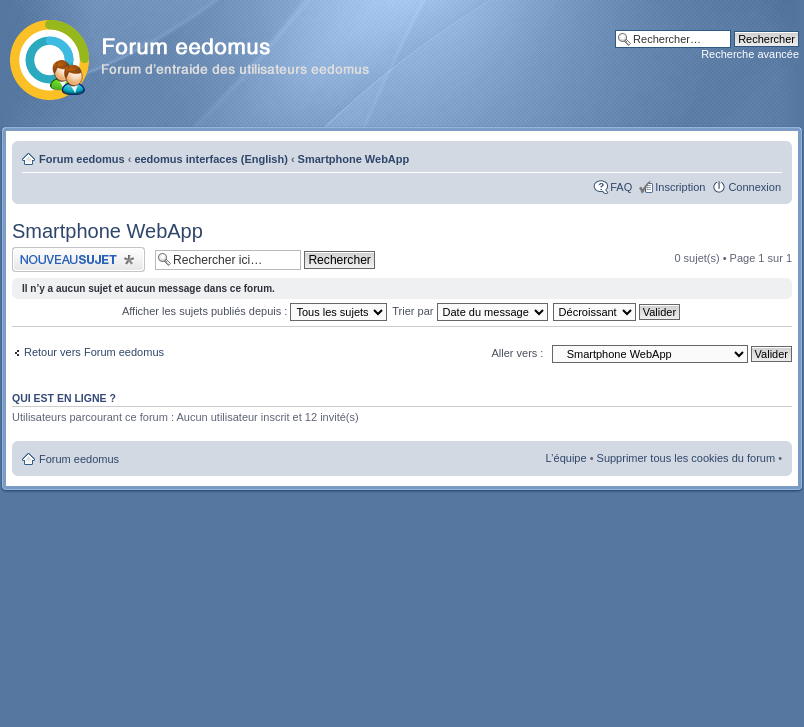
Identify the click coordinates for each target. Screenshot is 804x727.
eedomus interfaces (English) (210, 159)
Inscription (680, 187)
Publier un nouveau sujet (78, 259)
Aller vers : (517, 353)
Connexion (754, 187)
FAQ (621, 187)
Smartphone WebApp (354, 159)
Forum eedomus (82, 159)
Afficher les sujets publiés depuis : (255, 311)
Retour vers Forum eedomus (94, 352)
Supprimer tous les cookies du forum (686, 458)
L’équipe (566, 458)
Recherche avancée (750, 54)
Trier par (469, 311)
